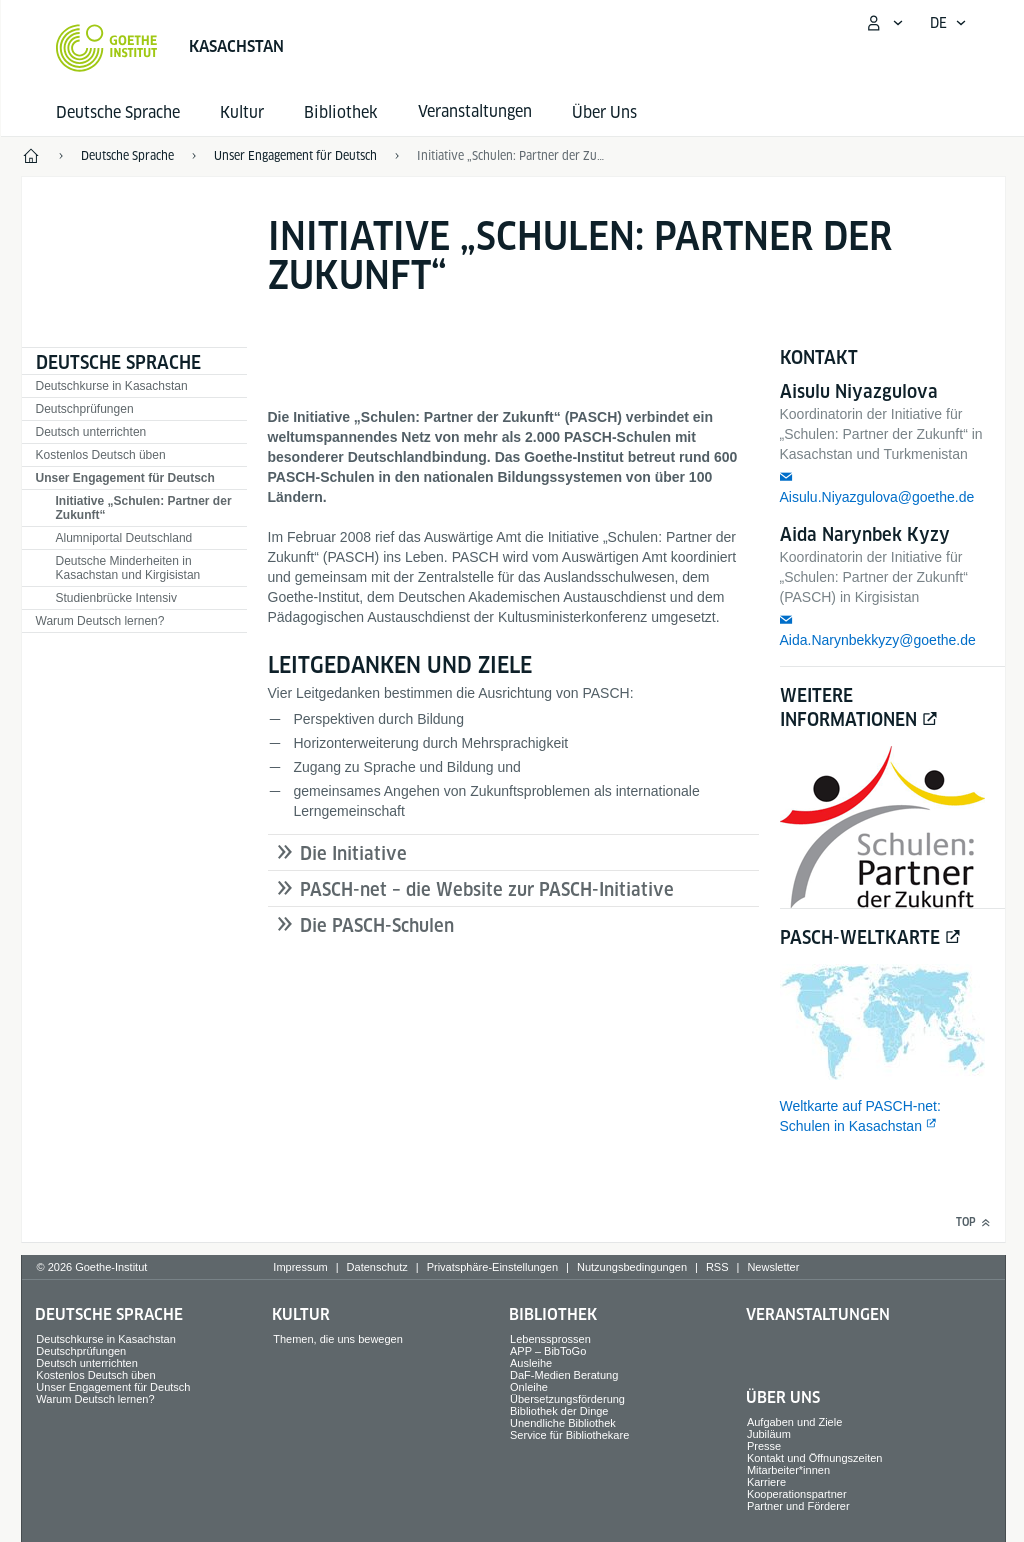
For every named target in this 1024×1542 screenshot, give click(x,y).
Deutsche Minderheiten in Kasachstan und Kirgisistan (128, 568)
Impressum (300, 1267)
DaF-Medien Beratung (564, 1375)
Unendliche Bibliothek (563, 1423)
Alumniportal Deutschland (124, 538)
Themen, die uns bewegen (338, 1339)
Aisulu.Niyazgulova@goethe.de (877, 497)
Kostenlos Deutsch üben (101, 455)
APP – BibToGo (548, 1351)
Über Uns (604, 112)
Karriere (766, 1482)
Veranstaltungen (818, 1314)
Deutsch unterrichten (91, 432)
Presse (764, 1446)
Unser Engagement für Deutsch (125, 478)
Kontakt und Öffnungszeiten (815, 1458)
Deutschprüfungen (85, 409)
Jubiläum (769, 1434)
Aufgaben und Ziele (794, 1422)
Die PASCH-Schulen (377, 925)
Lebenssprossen (550, 1339)
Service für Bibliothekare (569, 1435)
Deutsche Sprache (118, 112)
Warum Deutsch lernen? (100, 621)
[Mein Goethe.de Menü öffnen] (884, 23)
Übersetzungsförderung (567, 1399)
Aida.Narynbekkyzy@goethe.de (878, 640)
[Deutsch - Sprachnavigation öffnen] (948, 23)
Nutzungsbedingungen (632, 1267)
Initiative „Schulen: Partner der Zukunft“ (144, 508)
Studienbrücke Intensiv (116, 598)
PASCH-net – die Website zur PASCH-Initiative (487, 889)
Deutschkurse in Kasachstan (112, 386)
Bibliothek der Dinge (559, 1411)
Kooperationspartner (797, 1494)
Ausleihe (531, 1363)
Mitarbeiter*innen (788, 1470)
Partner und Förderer (798, 1506)
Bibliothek (341, 112)
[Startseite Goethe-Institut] (106, 48)
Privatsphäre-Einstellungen (492, 1267)
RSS (717, 1267)
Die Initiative (353, 853)
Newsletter (773, 1267)
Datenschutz (377, 1267)
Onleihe (529, 1387)
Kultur (242, 112)
